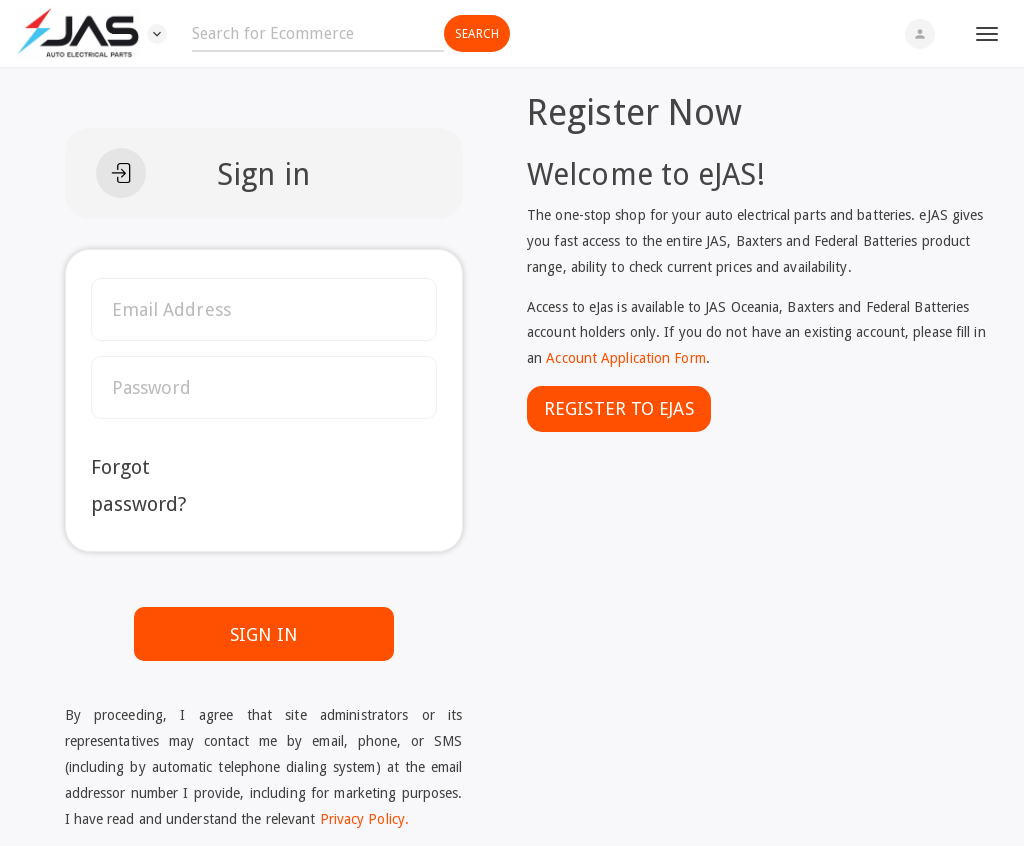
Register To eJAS (619, 408)
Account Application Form (625, 358)
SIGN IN (263, 634)
